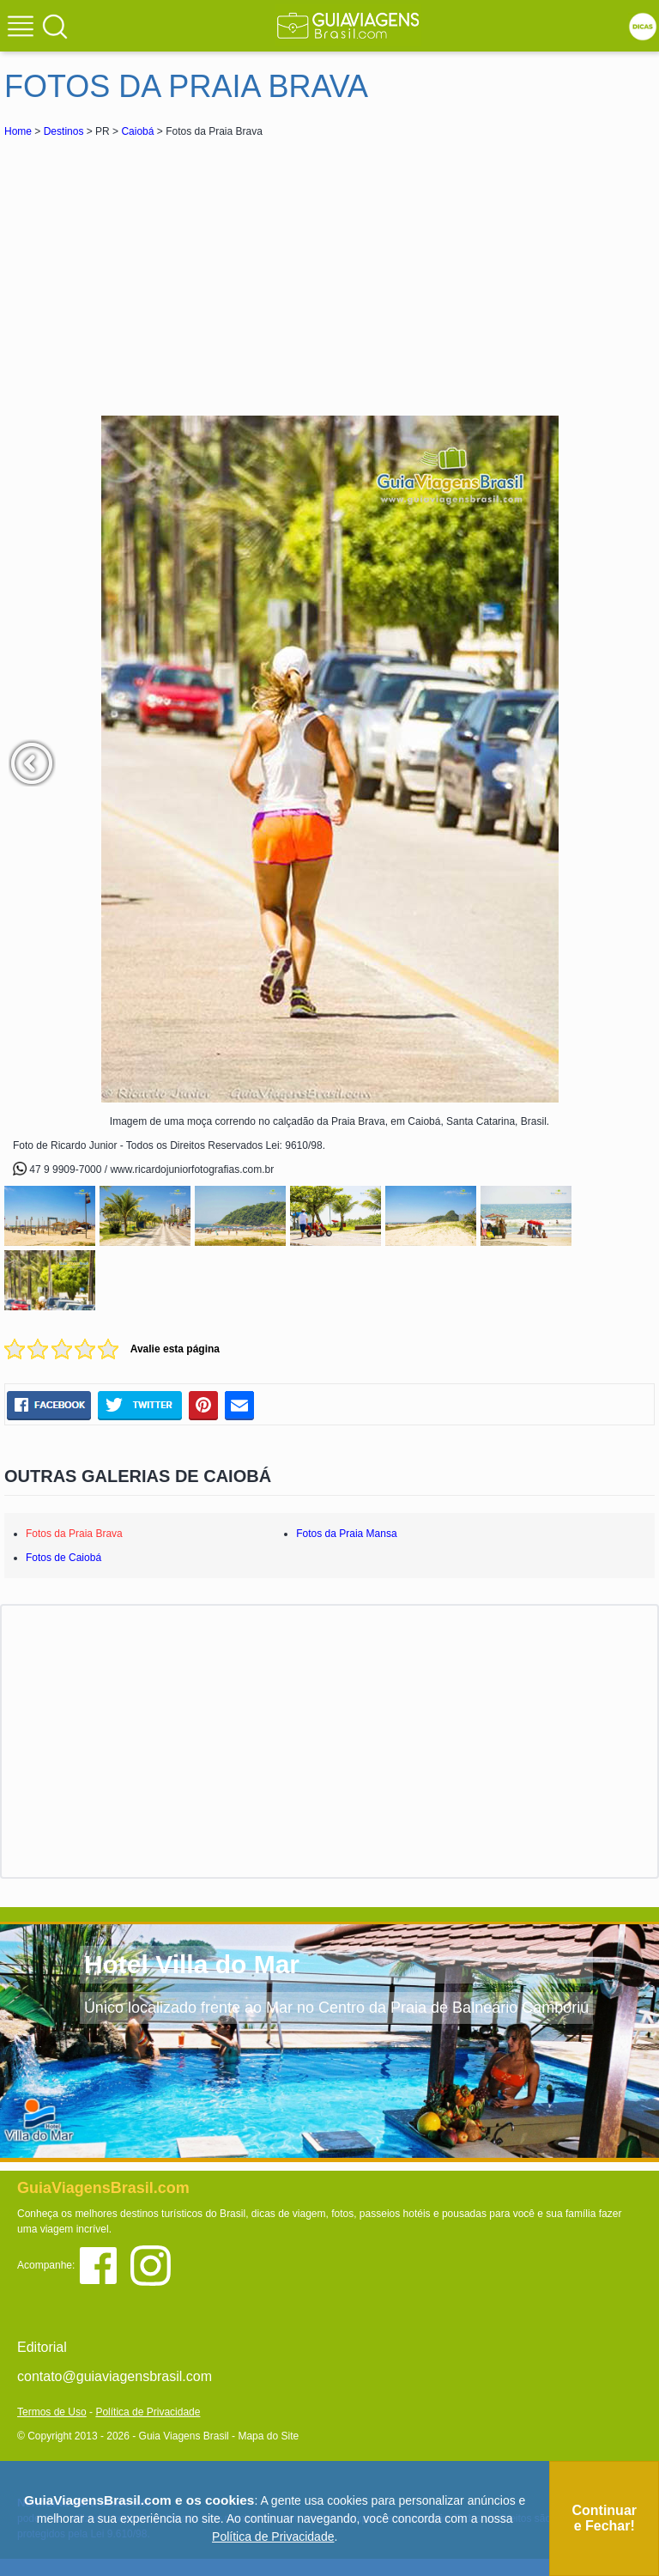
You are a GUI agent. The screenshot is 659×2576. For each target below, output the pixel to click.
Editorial (42, 2347)
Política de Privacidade (147, 2412)
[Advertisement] (157, 269)
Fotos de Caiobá (63, 1558)
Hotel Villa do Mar (191, 1964)
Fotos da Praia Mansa (346, 1534)
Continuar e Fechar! (604, 2518)
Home (18, 131)
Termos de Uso (52, 2412)
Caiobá (137, 131)
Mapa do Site (268, 2436)
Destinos (64, 131)
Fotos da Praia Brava (74, 1534)
